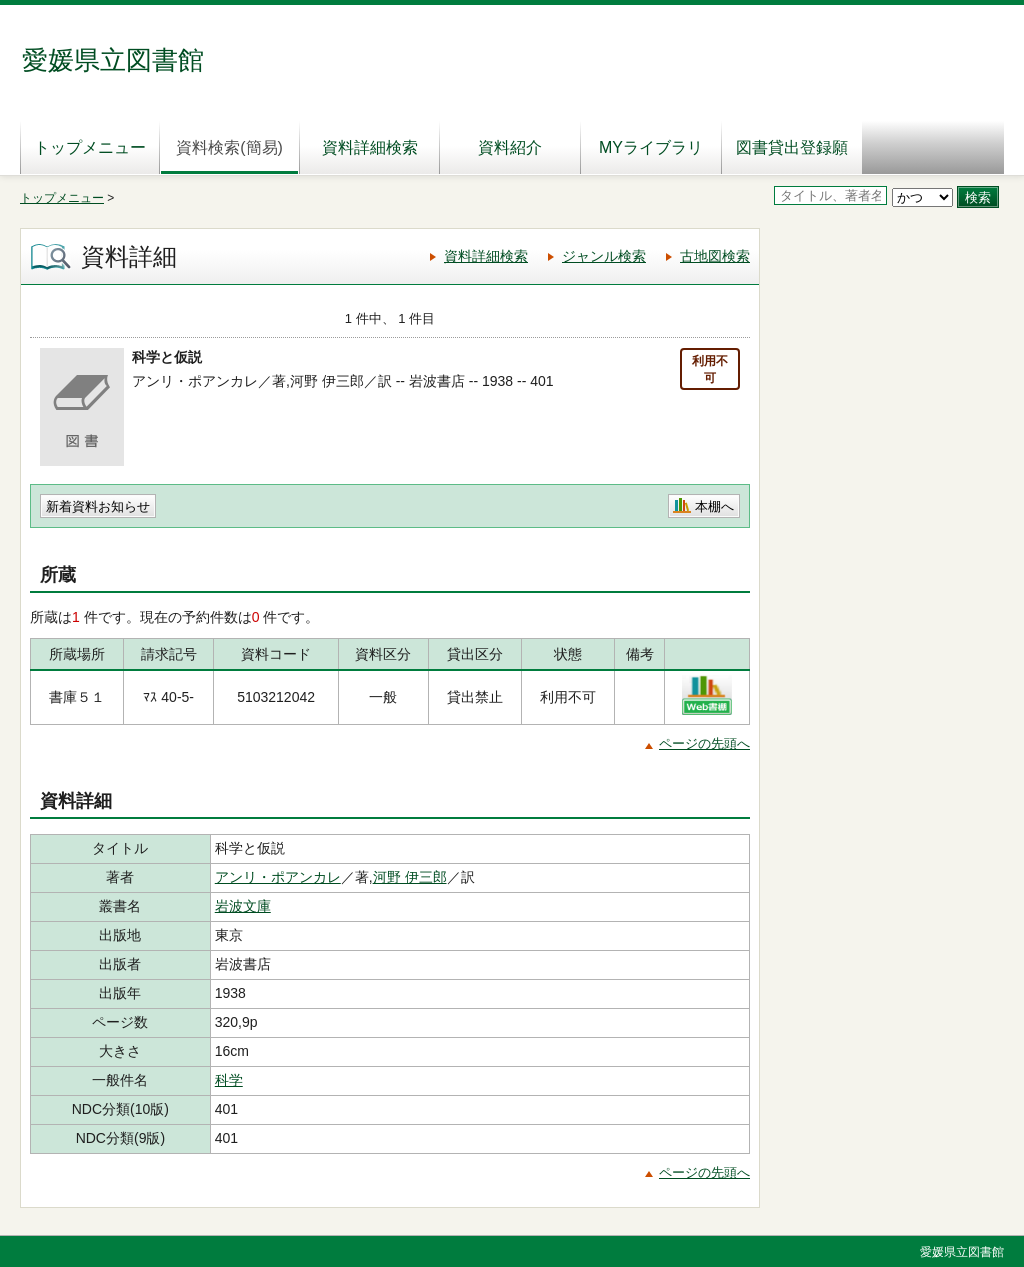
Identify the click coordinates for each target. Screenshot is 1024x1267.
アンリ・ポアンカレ (278, 877)
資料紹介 (510, 147)
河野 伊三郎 (410, 877)
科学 (229, 1080)
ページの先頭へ (704, 743)
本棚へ (714, 506)
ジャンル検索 (604, 256)
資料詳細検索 (370, 147)
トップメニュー (90, 147)
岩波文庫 (243, 906)
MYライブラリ (651, 147)
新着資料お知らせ (98, 506)
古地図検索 (715, 256)
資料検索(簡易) (229, 147)
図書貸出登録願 (792, 147)
